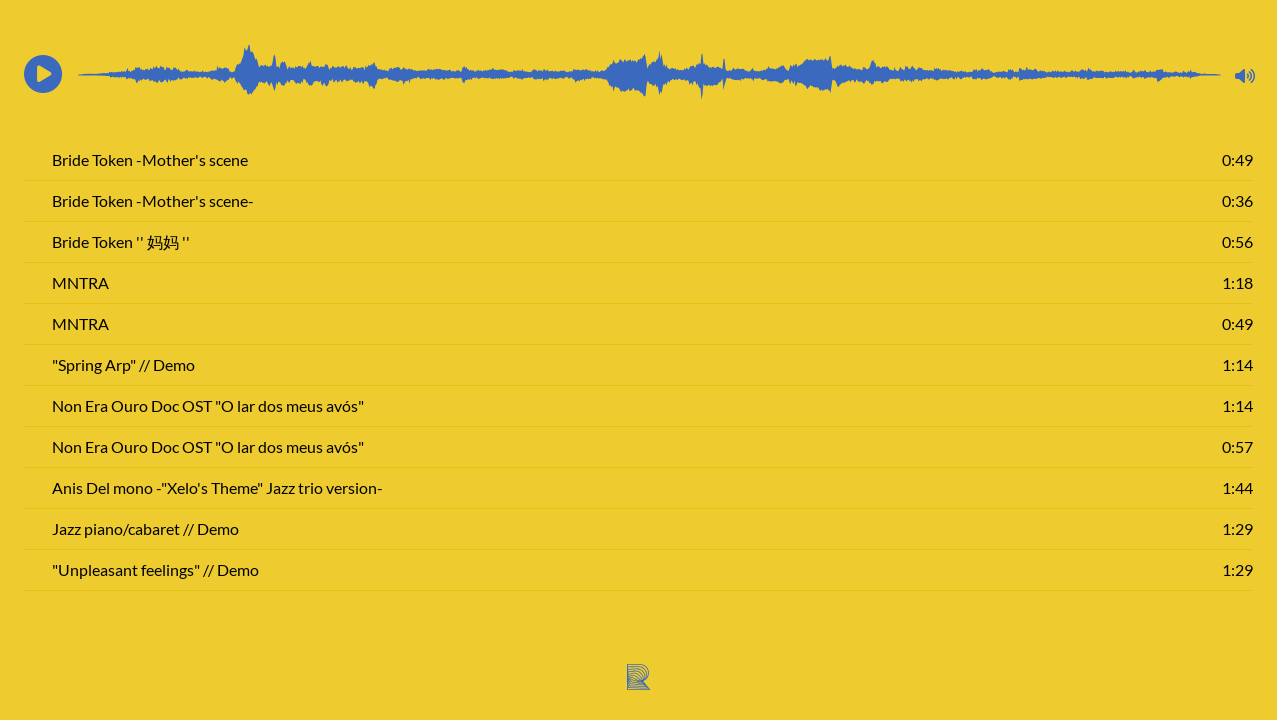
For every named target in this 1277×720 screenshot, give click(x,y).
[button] (43, 74)
